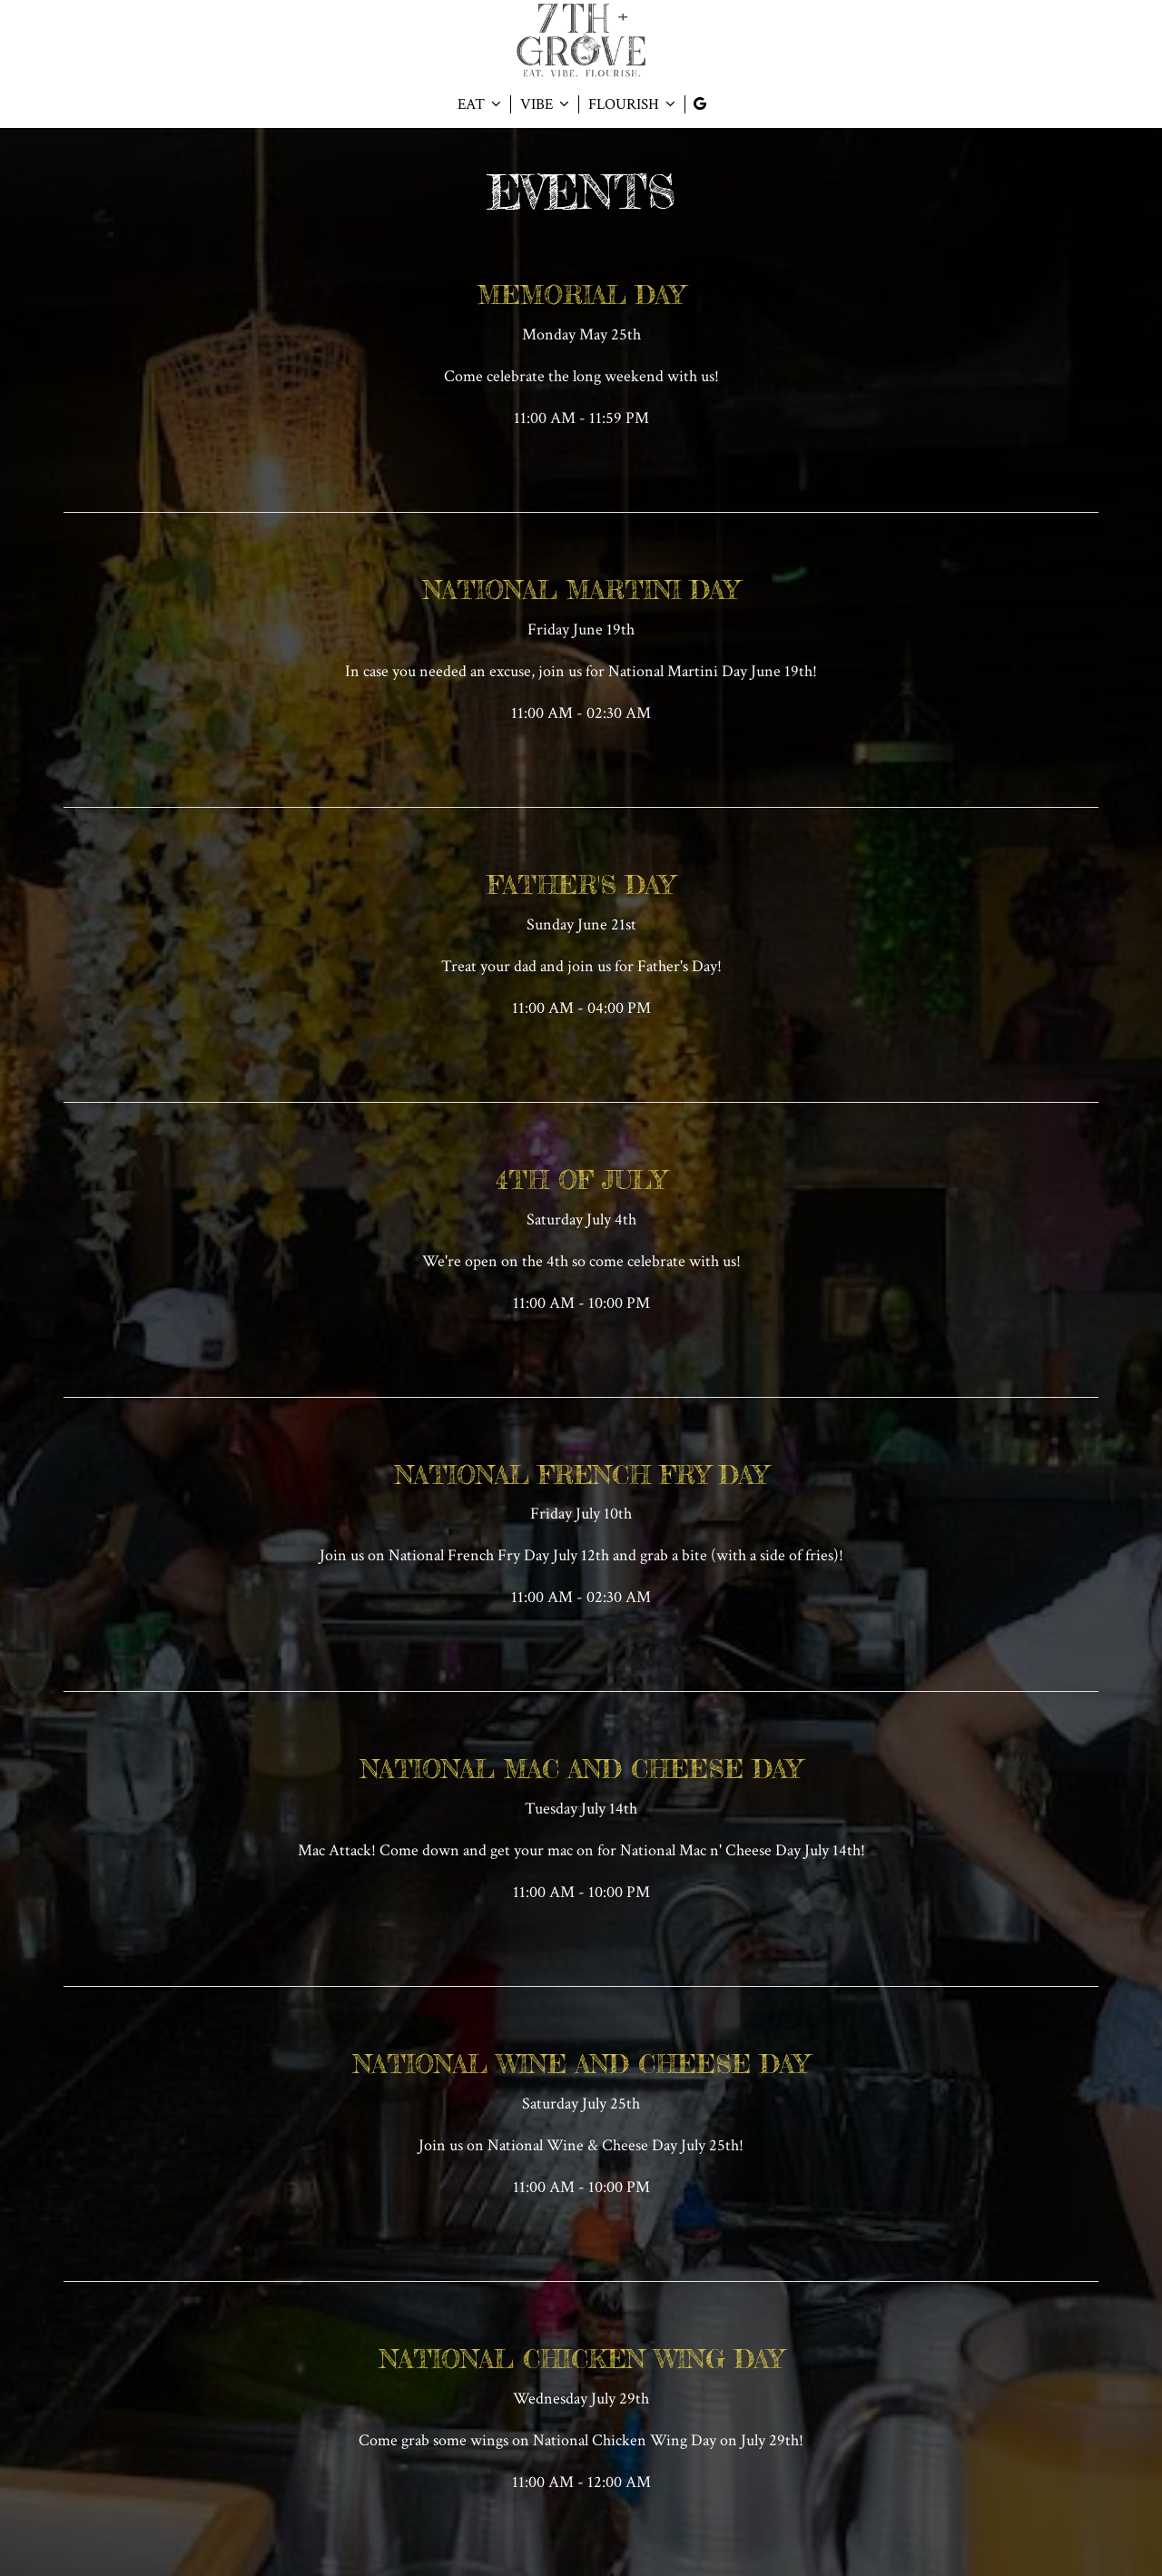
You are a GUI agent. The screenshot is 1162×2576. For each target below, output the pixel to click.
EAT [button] (479, 104)
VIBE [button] (544, 104)
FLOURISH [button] (631, 104)
